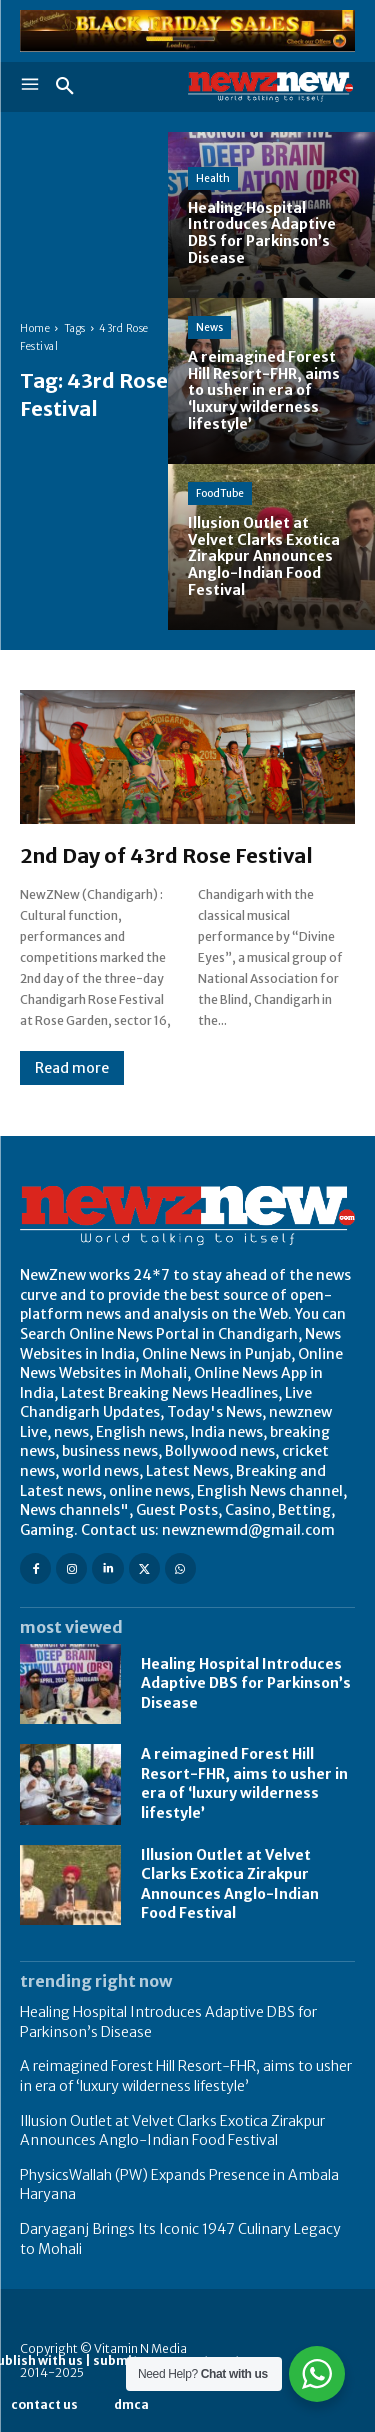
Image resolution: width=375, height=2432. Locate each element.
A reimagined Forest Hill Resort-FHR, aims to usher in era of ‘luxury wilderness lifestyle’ (244, 1783)
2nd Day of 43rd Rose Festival (166, 855)
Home (35, 328)
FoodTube (220, 493)
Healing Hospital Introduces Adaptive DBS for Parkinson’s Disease (246, 1683)
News (209, 327)
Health (213, 178)
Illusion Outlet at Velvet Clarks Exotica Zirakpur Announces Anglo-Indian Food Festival (172, 2131)
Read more (72, 1068)
